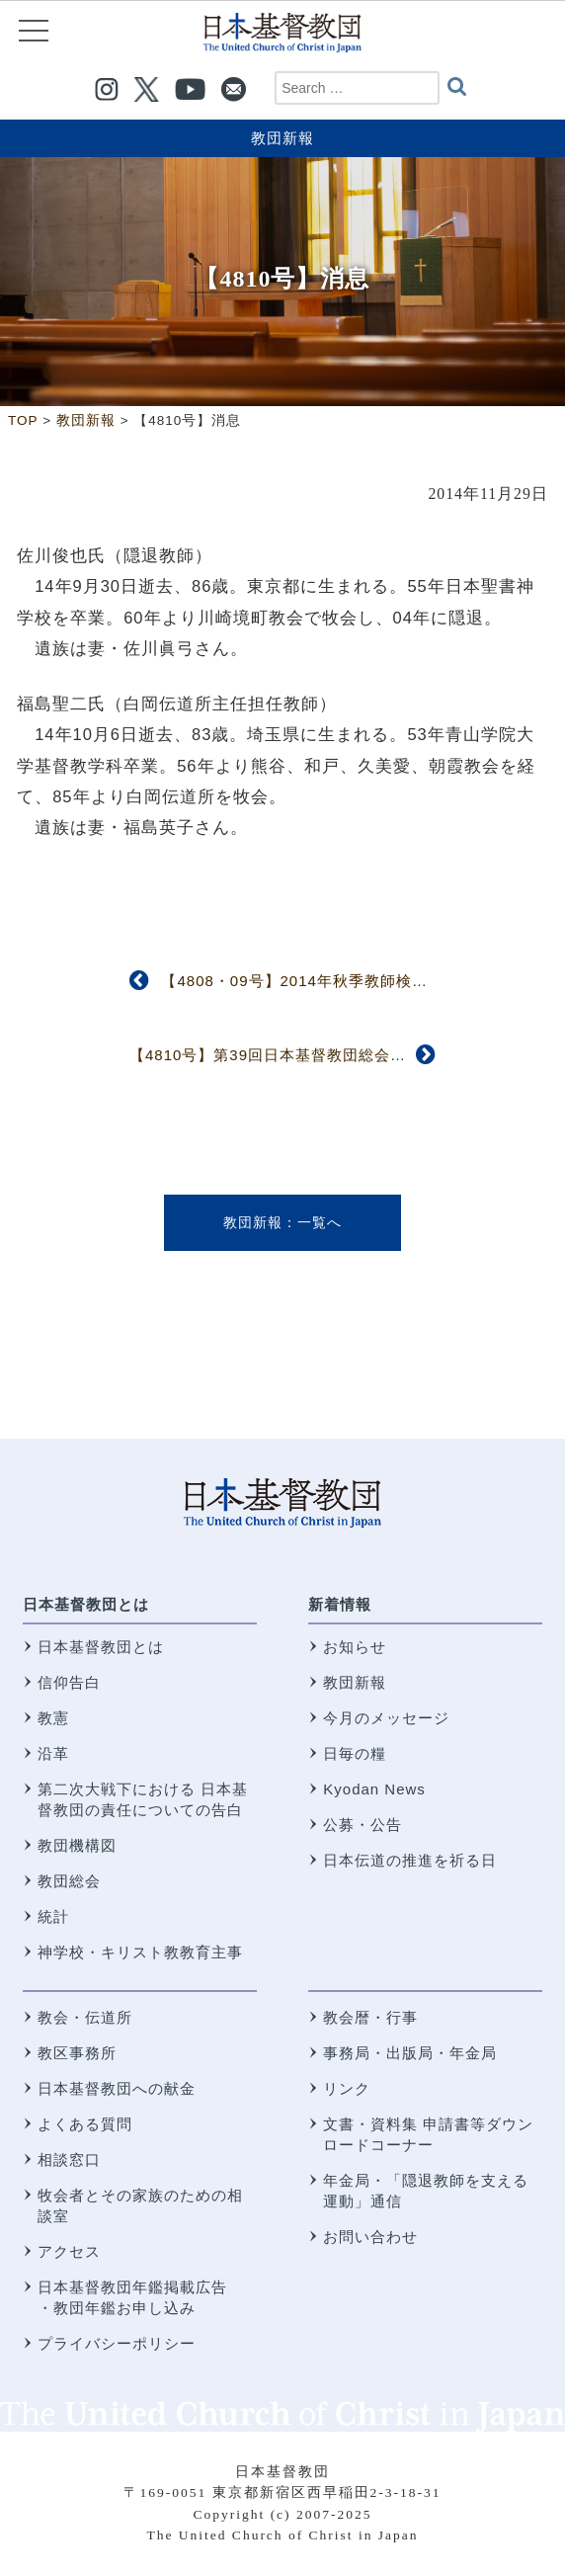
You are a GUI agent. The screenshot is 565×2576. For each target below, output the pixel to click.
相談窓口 (69, 2159)
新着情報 (339, 1604)
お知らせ (354, 1646)
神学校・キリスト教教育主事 (140, 1952)
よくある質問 (85, 2124)
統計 (53, 1916)
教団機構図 (77, 1845)
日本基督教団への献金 (117, 2088)
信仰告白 (69, 1682)
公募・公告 (362, 1824)
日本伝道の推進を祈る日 (410, 1860)
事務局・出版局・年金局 (410, 2052)
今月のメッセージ (386, 1717)
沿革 (53, 1753)
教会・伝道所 (85, 2017)
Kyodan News (374, 1789)
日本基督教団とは (86, 1604)
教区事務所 (77, 2052)
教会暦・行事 (370, 2017)
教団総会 (69, 1880)
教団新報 (282, 137)
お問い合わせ (370, 2236)
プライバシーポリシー (117, 2343)
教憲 (53, 1717)
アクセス (69, 2251)
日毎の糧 (354, 1753)
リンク (346, 2088)
